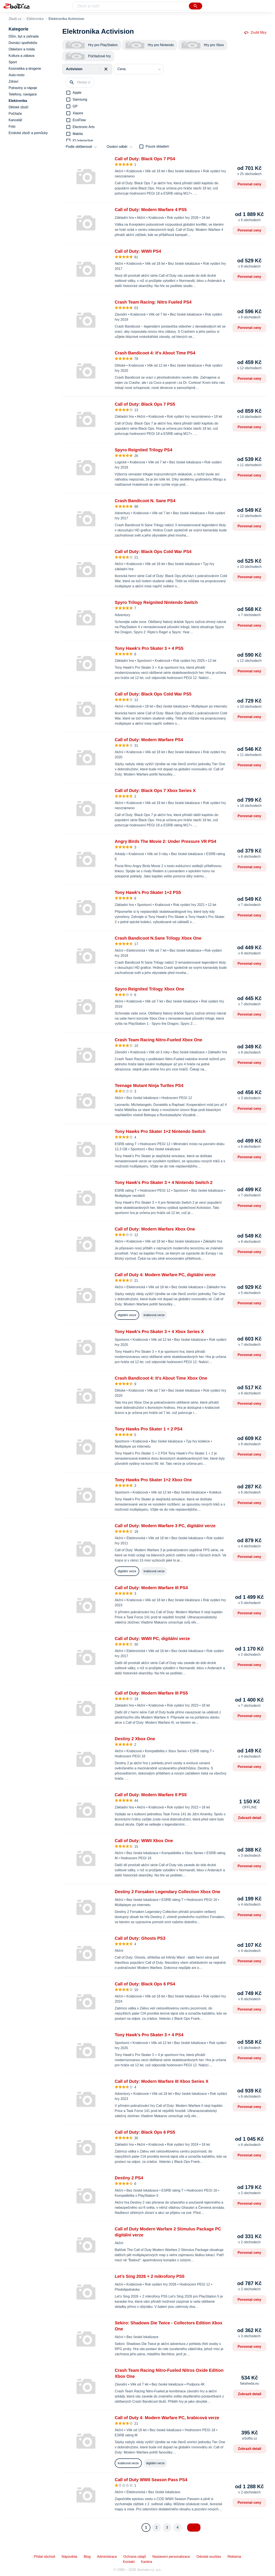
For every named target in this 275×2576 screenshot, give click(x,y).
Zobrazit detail (249, 1818)
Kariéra (146, 2562)
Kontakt (128, 2562)
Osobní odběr (117, 146)
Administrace (107, 2556)
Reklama (234, 2556)
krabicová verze (154, 1315)
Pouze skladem (157, 146)
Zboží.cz (15, 19)
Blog (87, 2556)
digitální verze (127, 1315)
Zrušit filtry (255, 32)
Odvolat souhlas (208, 2556)
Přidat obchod (44, 2556)
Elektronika (34, 19)
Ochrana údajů (134, 2556)
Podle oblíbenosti (79, 146)
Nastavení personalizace (171, 2556)
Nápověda (69, 2556)
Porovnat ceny (249, 184)
